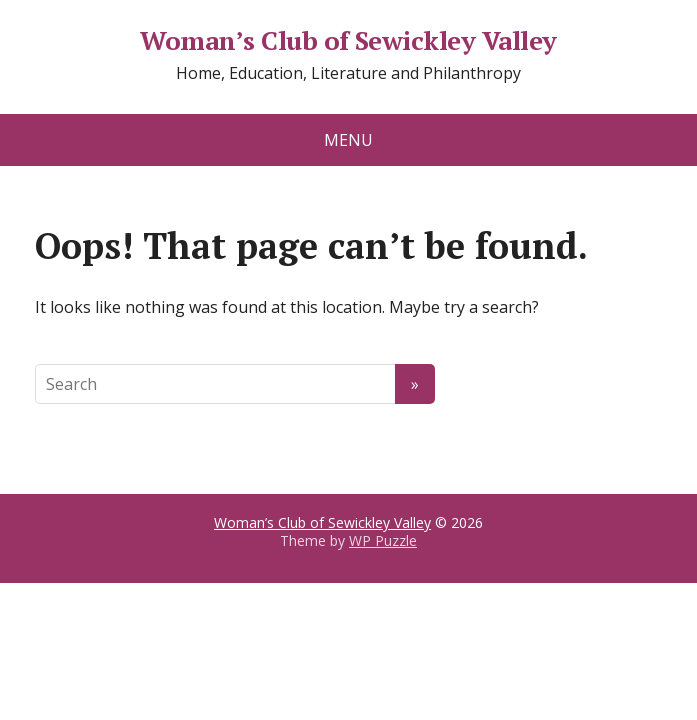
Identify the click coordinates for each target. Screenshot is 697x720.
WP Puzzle (383, 540)
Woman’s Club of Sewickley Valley (348, 41)
